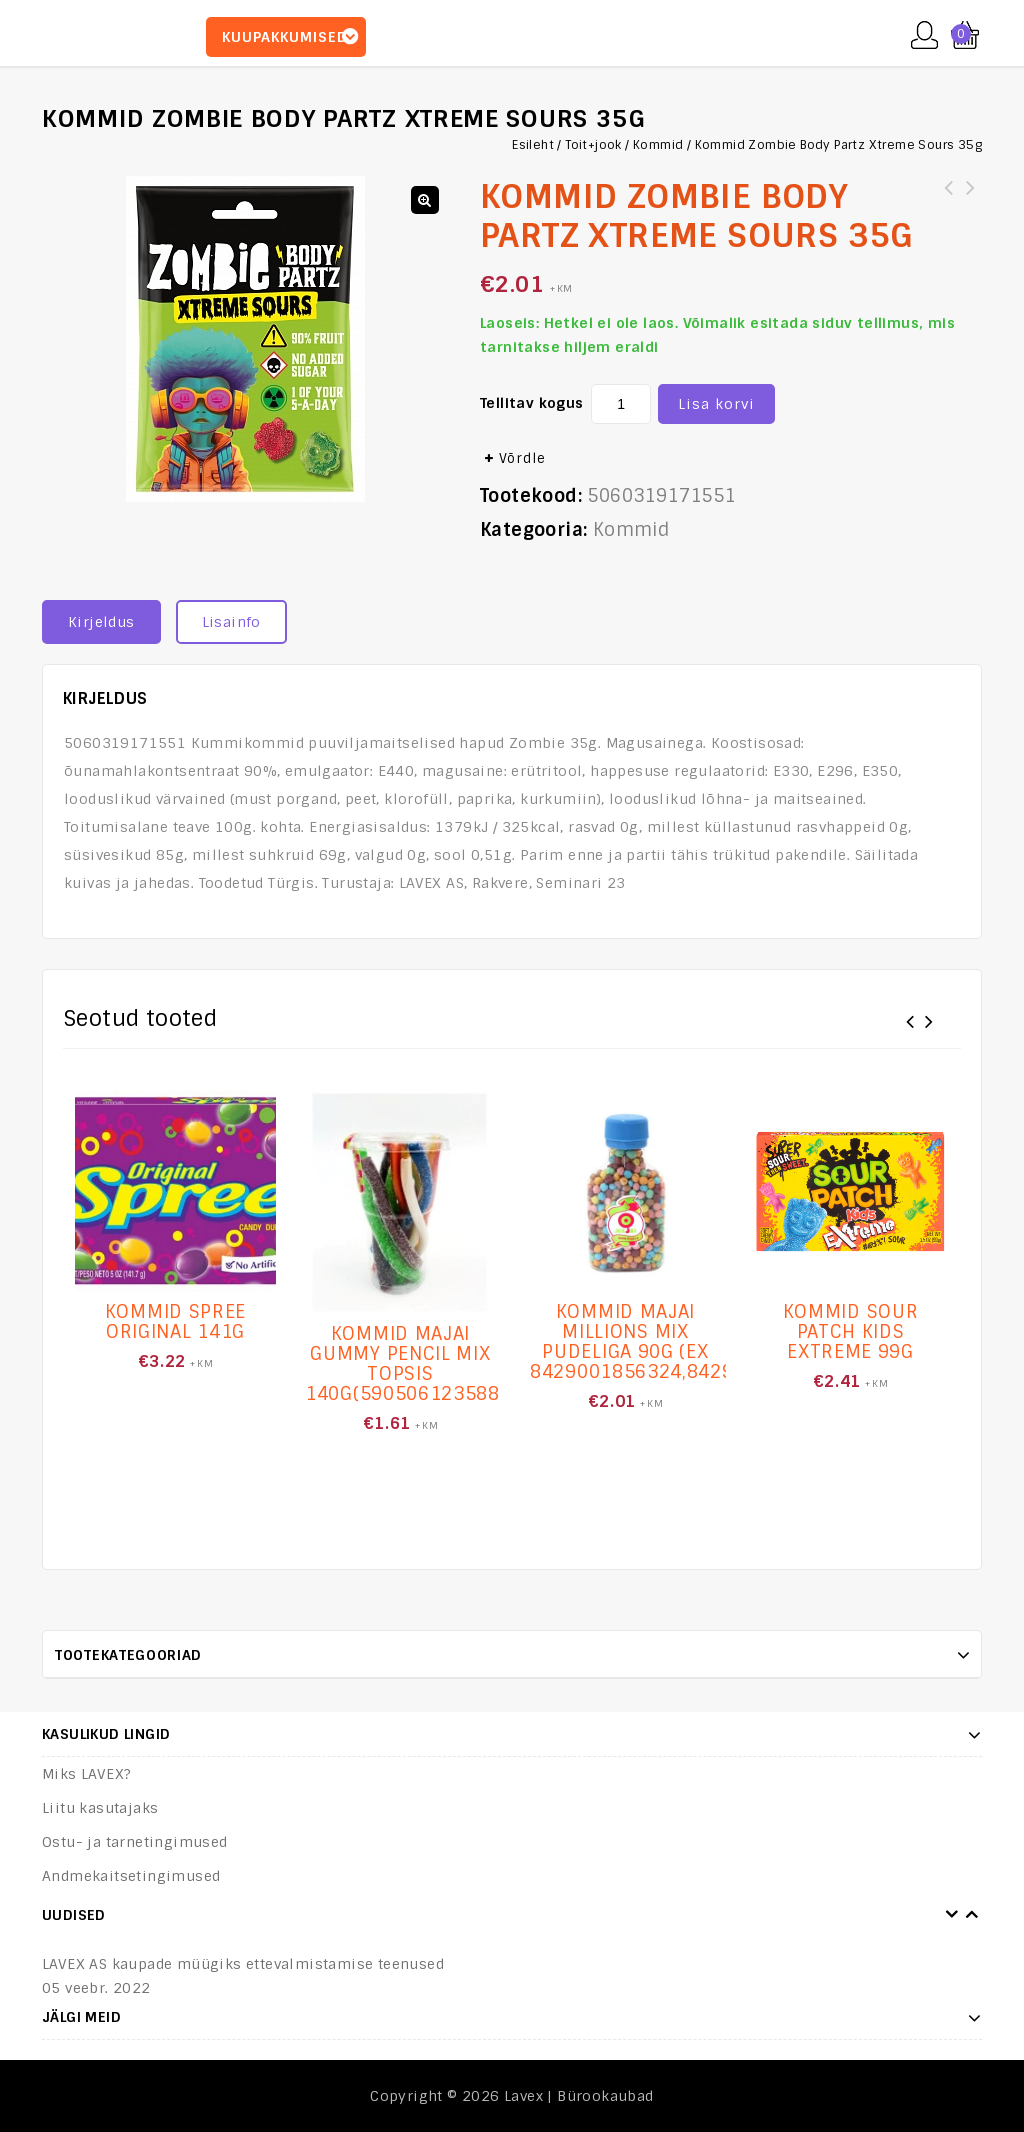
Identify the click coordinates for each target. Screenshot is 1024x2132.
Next (972, 1915)
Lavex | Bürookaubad (579, 2096)
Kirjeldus (101, 622)
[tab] (109, 622)
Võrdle (522, 458)
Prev (952, 1915)
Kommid (658, 145)
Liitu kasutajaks (100, 1808)
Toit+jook (593, 145)
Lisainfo (231, 622)
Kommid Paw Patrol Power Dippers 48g (971, 200)
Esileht (533, 145)
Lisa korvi (716, 404)
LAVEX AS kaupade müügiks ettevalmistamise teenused (243, 1964)
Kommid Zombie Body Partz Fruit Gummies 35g (949, 200)
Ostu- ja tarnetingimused (135, 1842)
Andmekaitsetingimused (131, 1876)
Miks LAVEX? (86, 1774)
